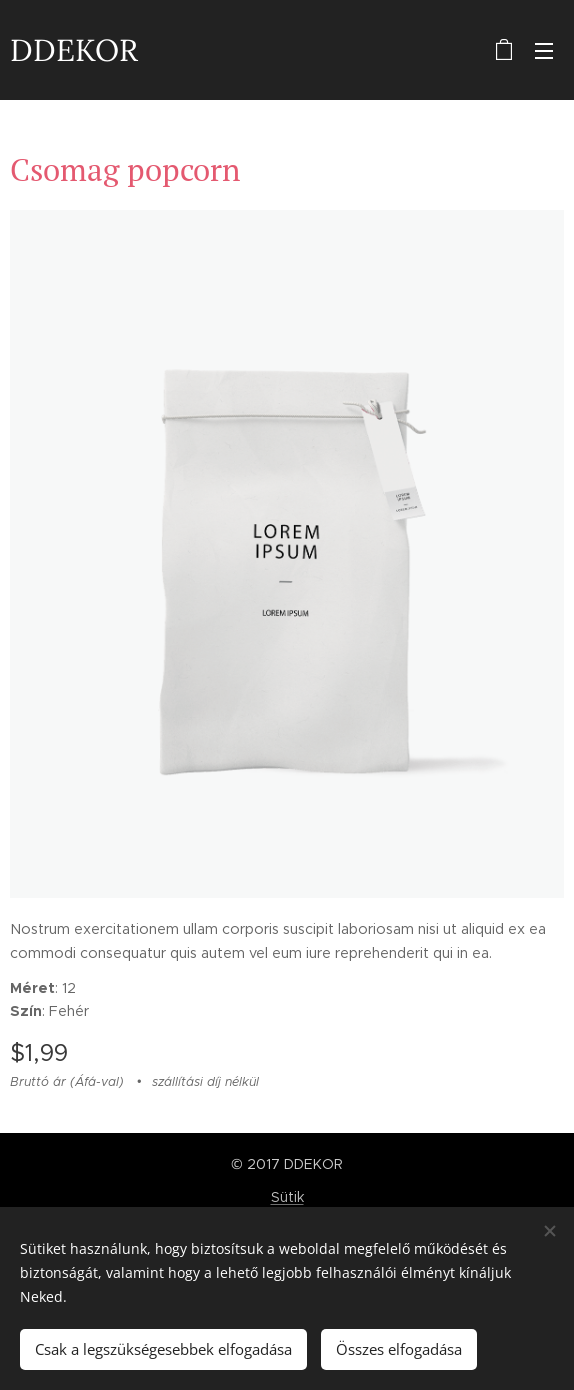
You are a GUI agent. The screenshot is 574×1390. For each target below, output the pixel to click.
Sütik (287, 1197)
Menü (544, 51)
